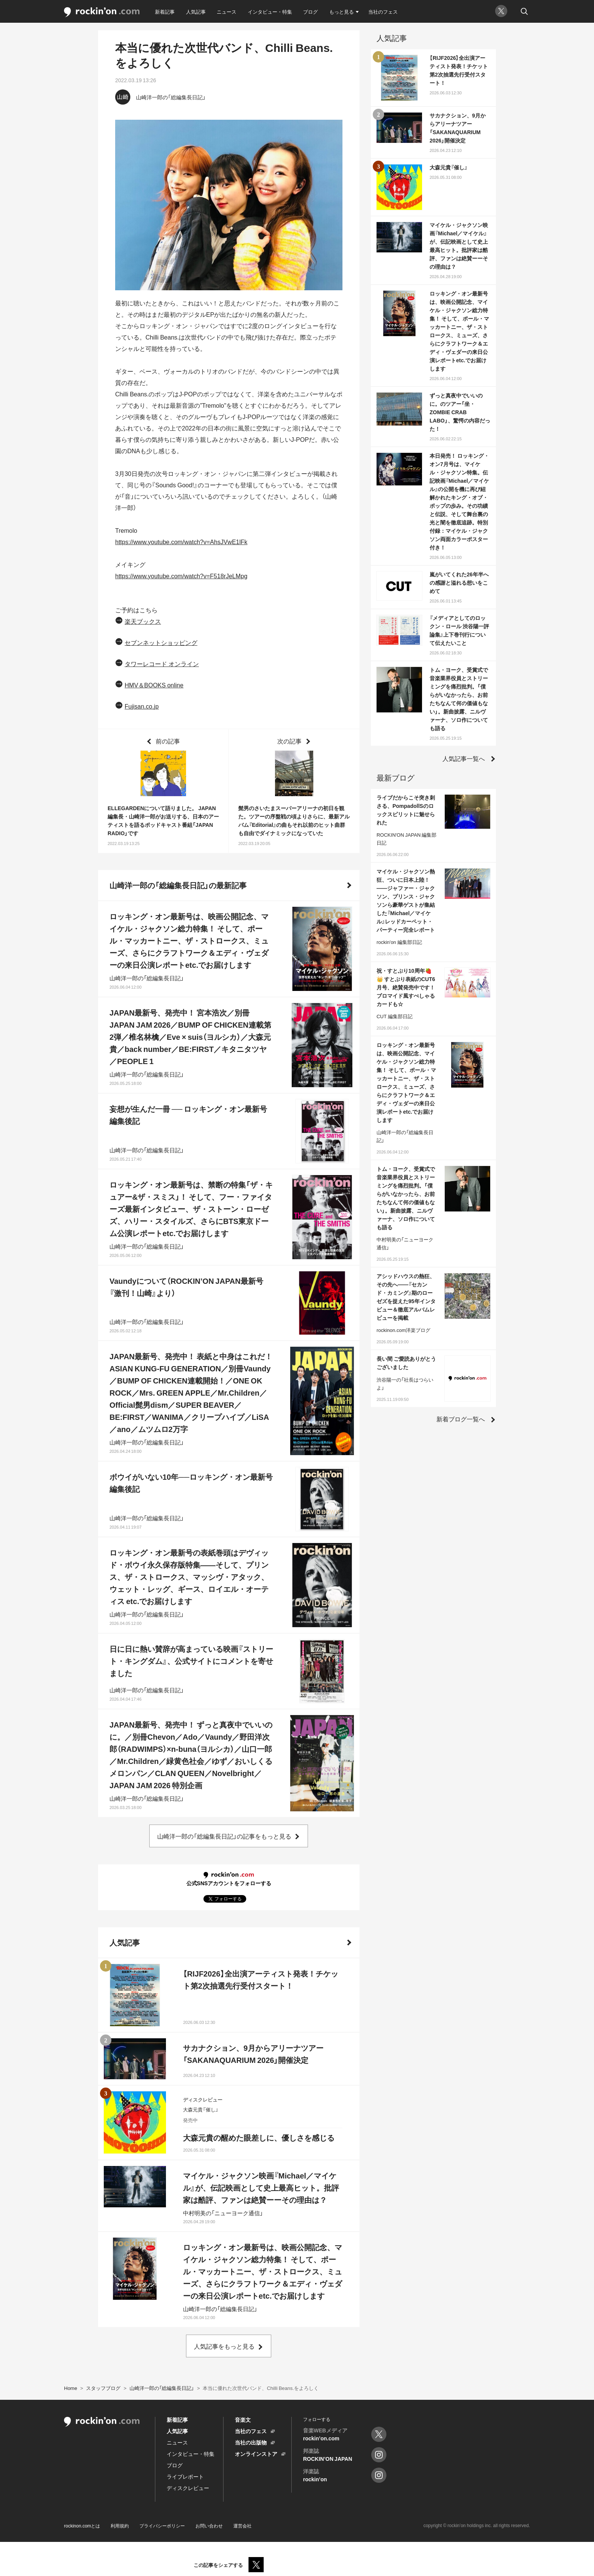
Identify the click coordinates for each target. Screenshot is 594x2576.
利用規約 (120, 2525)
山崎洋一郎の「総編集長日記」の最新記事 (178, 885)
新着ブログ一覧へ (460, 1418)
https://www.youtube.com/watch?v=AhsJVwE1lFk (181, 541)
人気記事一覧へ (463, 758)
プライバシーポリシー (162, 2525)
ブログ (310, 11)
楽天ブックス (143, 621)
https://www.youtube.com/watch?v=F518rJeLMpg (181, 575)
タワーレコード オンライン (162, 663)
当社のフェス (383, 11)
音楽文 (243, 2419)
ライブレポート (185, 2476)
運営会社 (242, 2525)
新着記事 (165, 11)
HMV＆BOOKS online (154, 684)
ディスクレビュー (188, 2487)
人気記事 (196, 11)
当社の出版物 (251, 2442)
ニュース (226, 11)
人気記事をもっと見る (224, 2346)
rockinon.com (102, 12)
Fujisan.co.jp (142, 706)
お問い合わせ (209, 2525)
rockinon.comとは (82, 2525)
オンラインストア (256, 2453)
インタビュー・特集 (270, 11)
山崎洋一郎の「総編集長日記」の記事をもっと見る (224, 1835)
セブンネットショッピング (161, 642)
